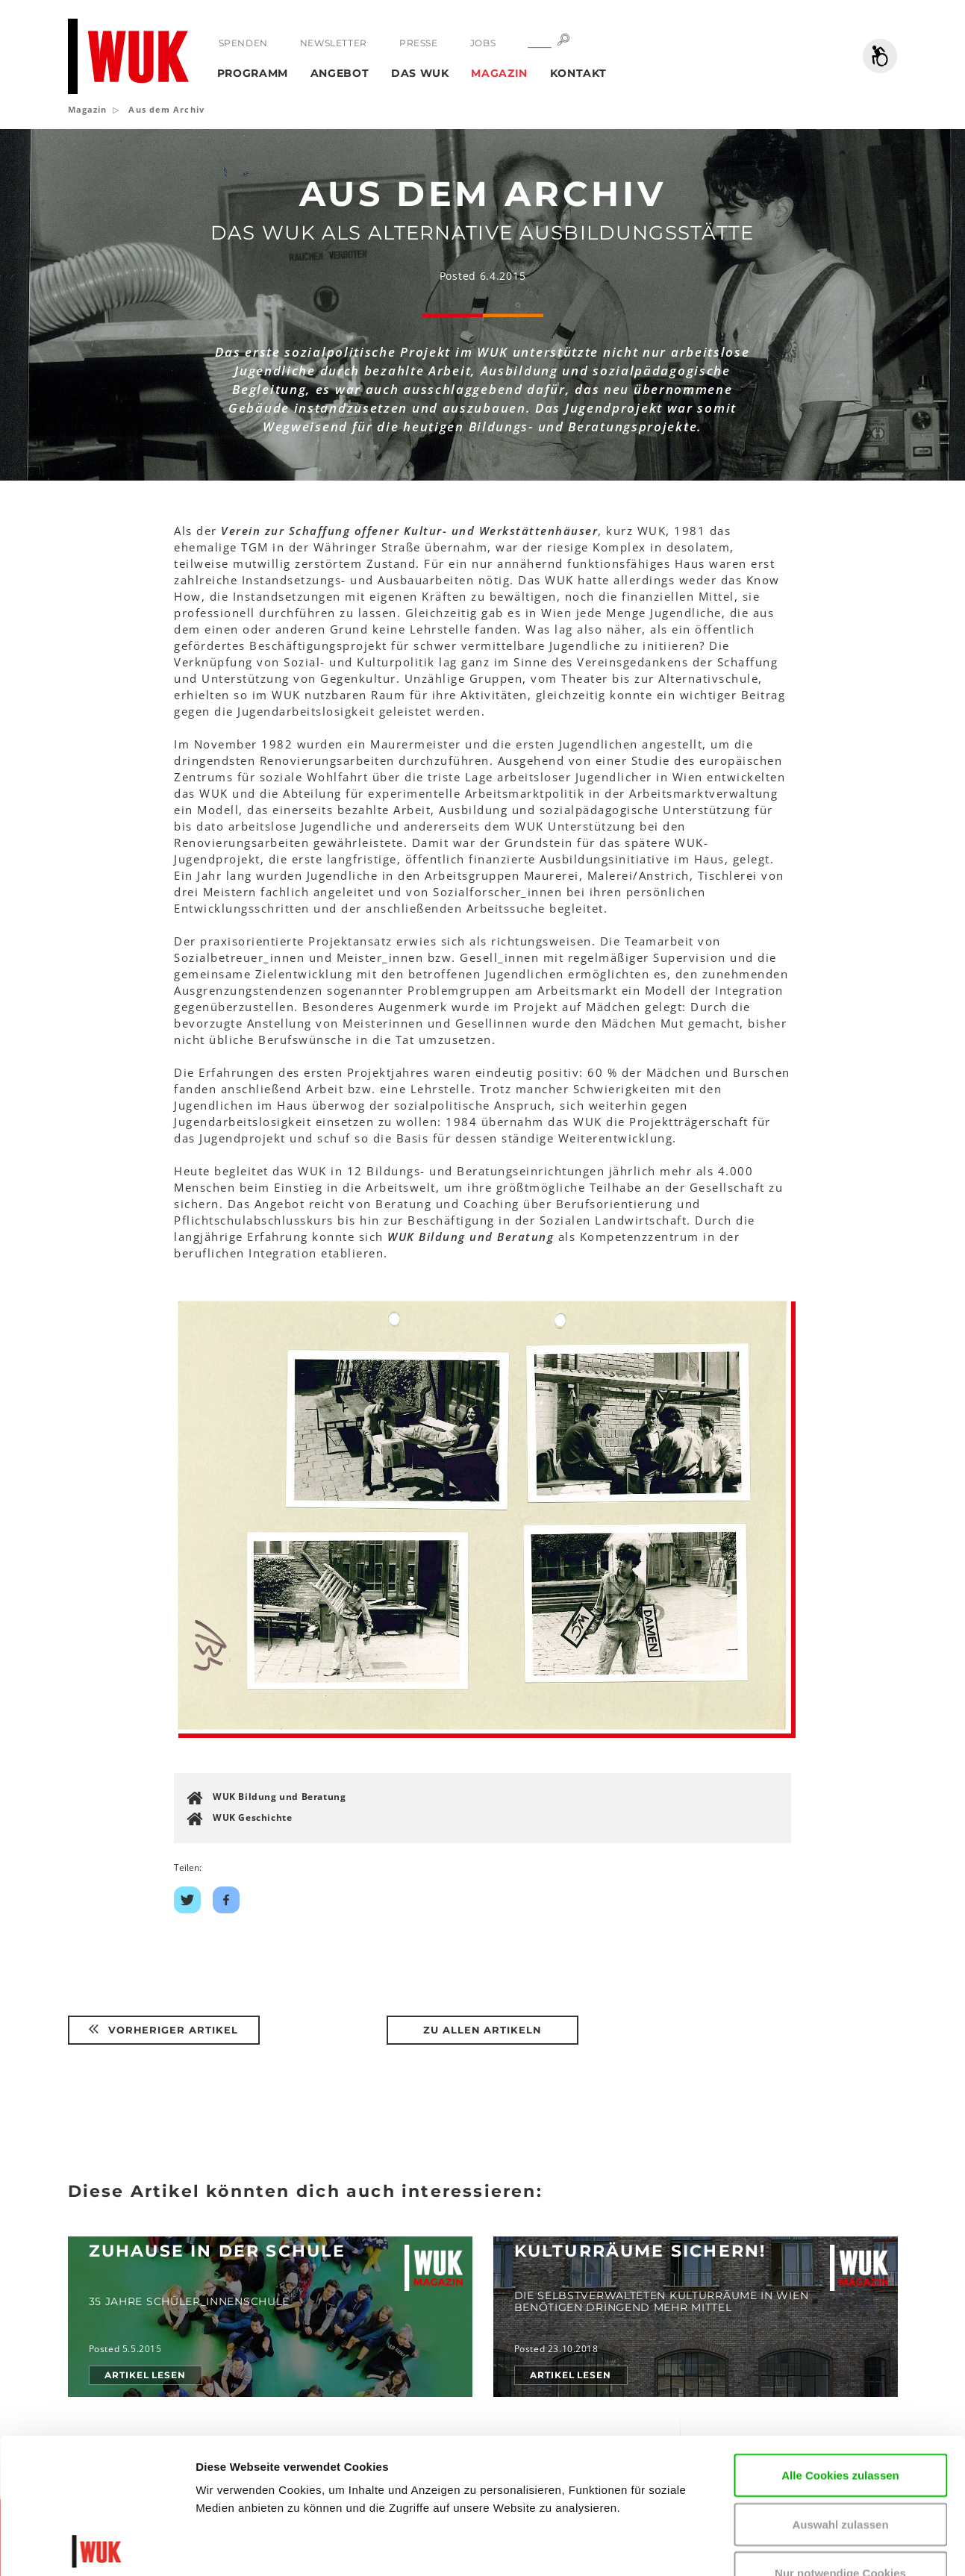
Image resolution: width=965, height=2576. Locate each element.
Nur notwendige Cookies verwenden (840, 2446)
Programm (253, 73)
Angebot (339, 73)
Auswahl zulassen (840, 2389)
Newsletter (333, 43)
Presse (418, 43)
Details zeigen (233, 2546)
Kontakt (578, 73)
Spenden (243, 43)
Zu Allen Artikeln (483, 2030)
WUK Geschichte (252, 1817)
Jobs (483, 43)
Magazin (499, 73)
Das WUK (420, 73)
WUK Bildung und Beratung (279, 1796)
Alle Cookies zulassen (840, 2339)
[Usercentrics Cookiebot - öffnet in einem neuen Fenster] (96, 2547)
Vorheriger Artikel (163, 2030)
